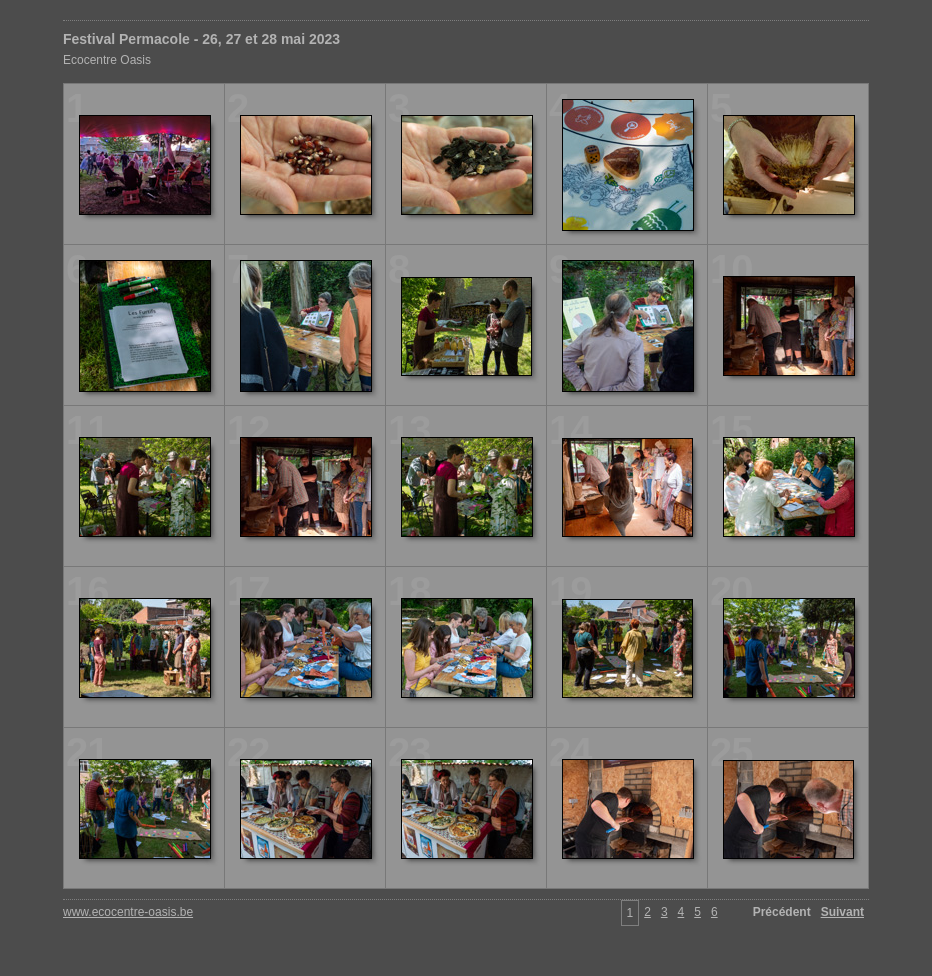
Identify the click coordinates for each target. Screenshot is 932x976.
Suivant (842, 912)
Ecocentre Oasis (107, 60)
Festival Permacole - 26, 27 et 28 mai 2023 (201, 39)
